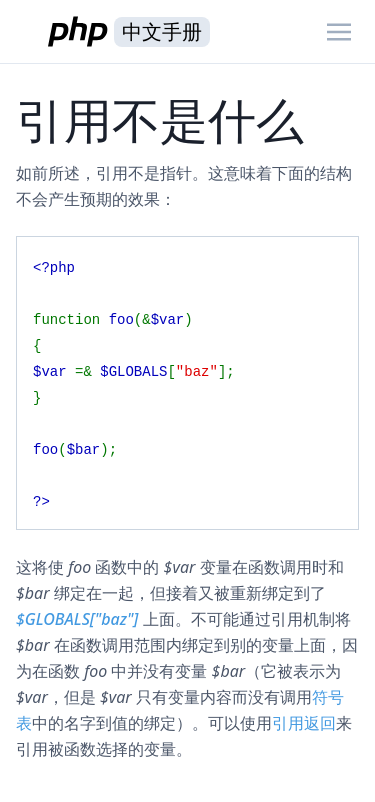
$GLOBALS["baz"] (77, 619)
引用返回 (304, 723)
